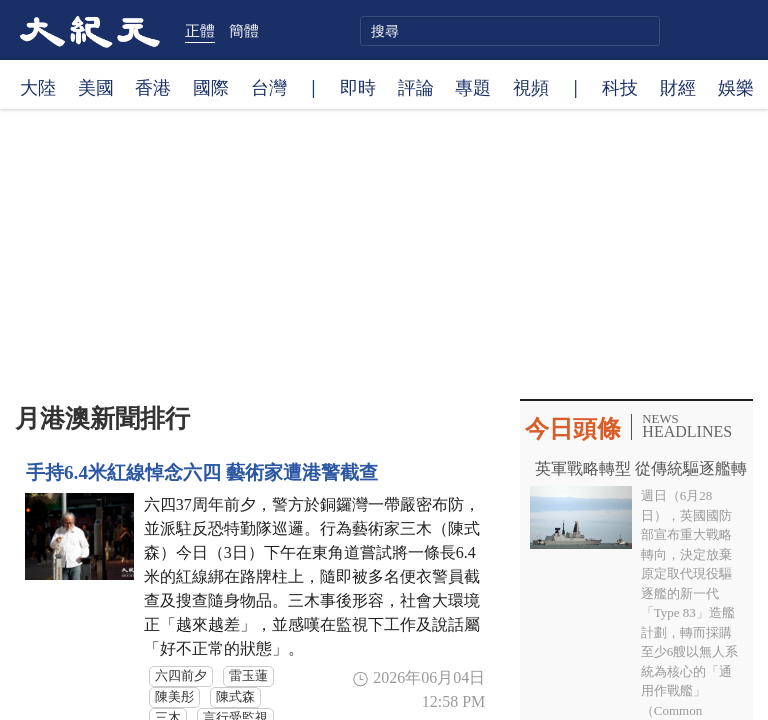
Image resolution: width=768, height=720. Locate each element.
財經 (678, 87)
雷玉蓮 (248, 676)
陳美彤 (174, 697)
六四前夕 (181, 676)
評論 (416, 87)
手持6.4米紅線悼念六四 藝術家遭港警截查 (202, 472)
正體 (200, 30)
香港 (153, 87)
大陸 (38, 87)
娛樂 (736, 87)
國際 (211, 87)
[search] (510, 31)
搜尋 (642, 31)
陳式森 (235, 697)
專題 (473, 87)
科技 (620, 87)
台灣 (269, 87)
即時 (358, 87)
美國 (96, 87)
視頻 (531, 87)
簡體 (244, 30)
